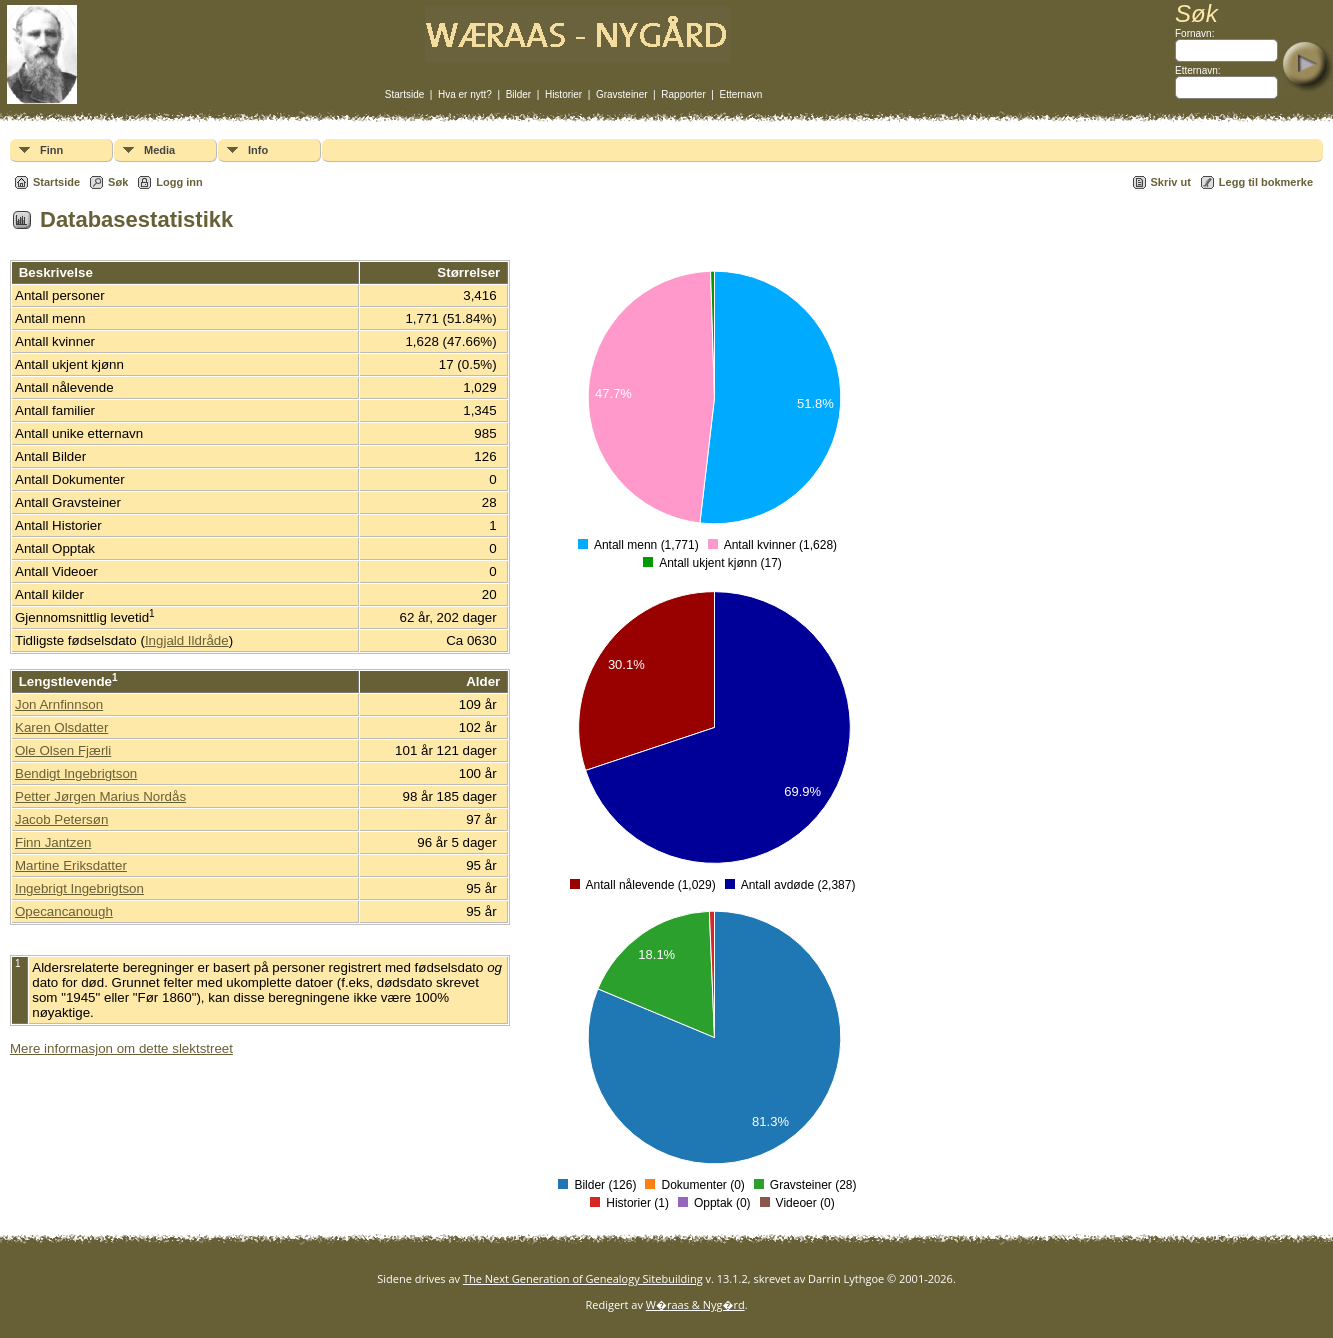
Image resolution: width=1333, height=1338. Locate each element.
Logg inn (179, 182)
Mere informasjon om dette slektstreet (121, 1048)
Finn (51, 150)
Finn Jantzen (53, 842)
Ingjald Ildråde (187, 640)
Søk (118, 182)
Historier (563, 94)
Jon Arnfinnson (59, 704)
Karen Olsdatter (61, 727)
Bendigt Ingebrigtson (76, 773)
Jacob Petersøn (61, 819)
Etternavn (740, 94)
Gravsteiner (622, 94)
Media (159, 150)
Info (258, 150)
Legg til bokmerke (1266, 182)
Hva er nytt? (465, 94)
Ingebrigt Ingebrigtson (79, 888)
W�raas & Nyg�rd (695, 1304)
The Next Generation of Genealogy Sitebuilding (583, 1278)
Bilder (519, 94)
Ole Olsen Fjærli (63, 750)
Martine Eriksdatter (71, 865)
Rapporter (683, 94)
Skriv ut (1171, 182)
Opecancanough (64, 911)
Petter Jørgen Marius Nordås (100, 796)
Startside (404, 94)
